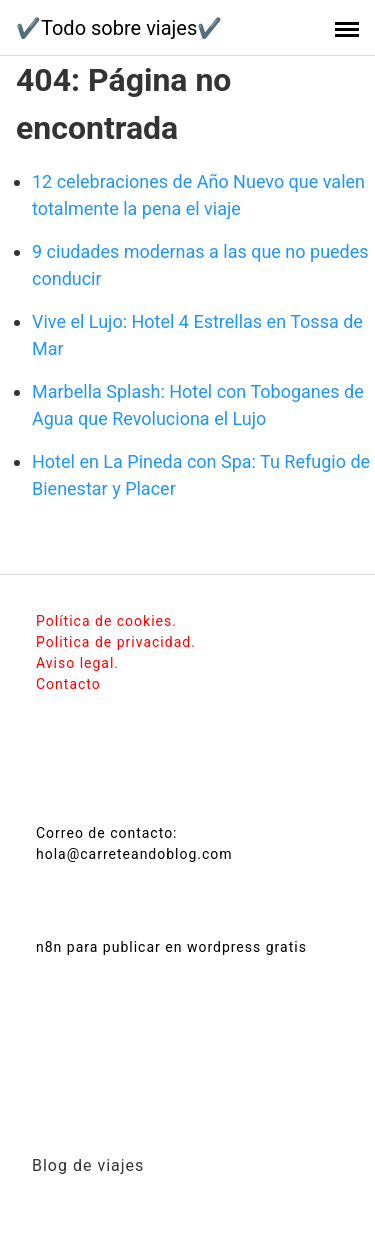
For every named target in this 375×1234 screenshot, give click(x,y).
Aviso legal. (77, 663)
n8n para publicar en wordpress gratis (171, 947)
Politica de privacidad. (116, 642)
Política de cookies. (106, 621)
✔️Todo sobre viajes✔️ (119, 28)
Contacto (68, 684)
